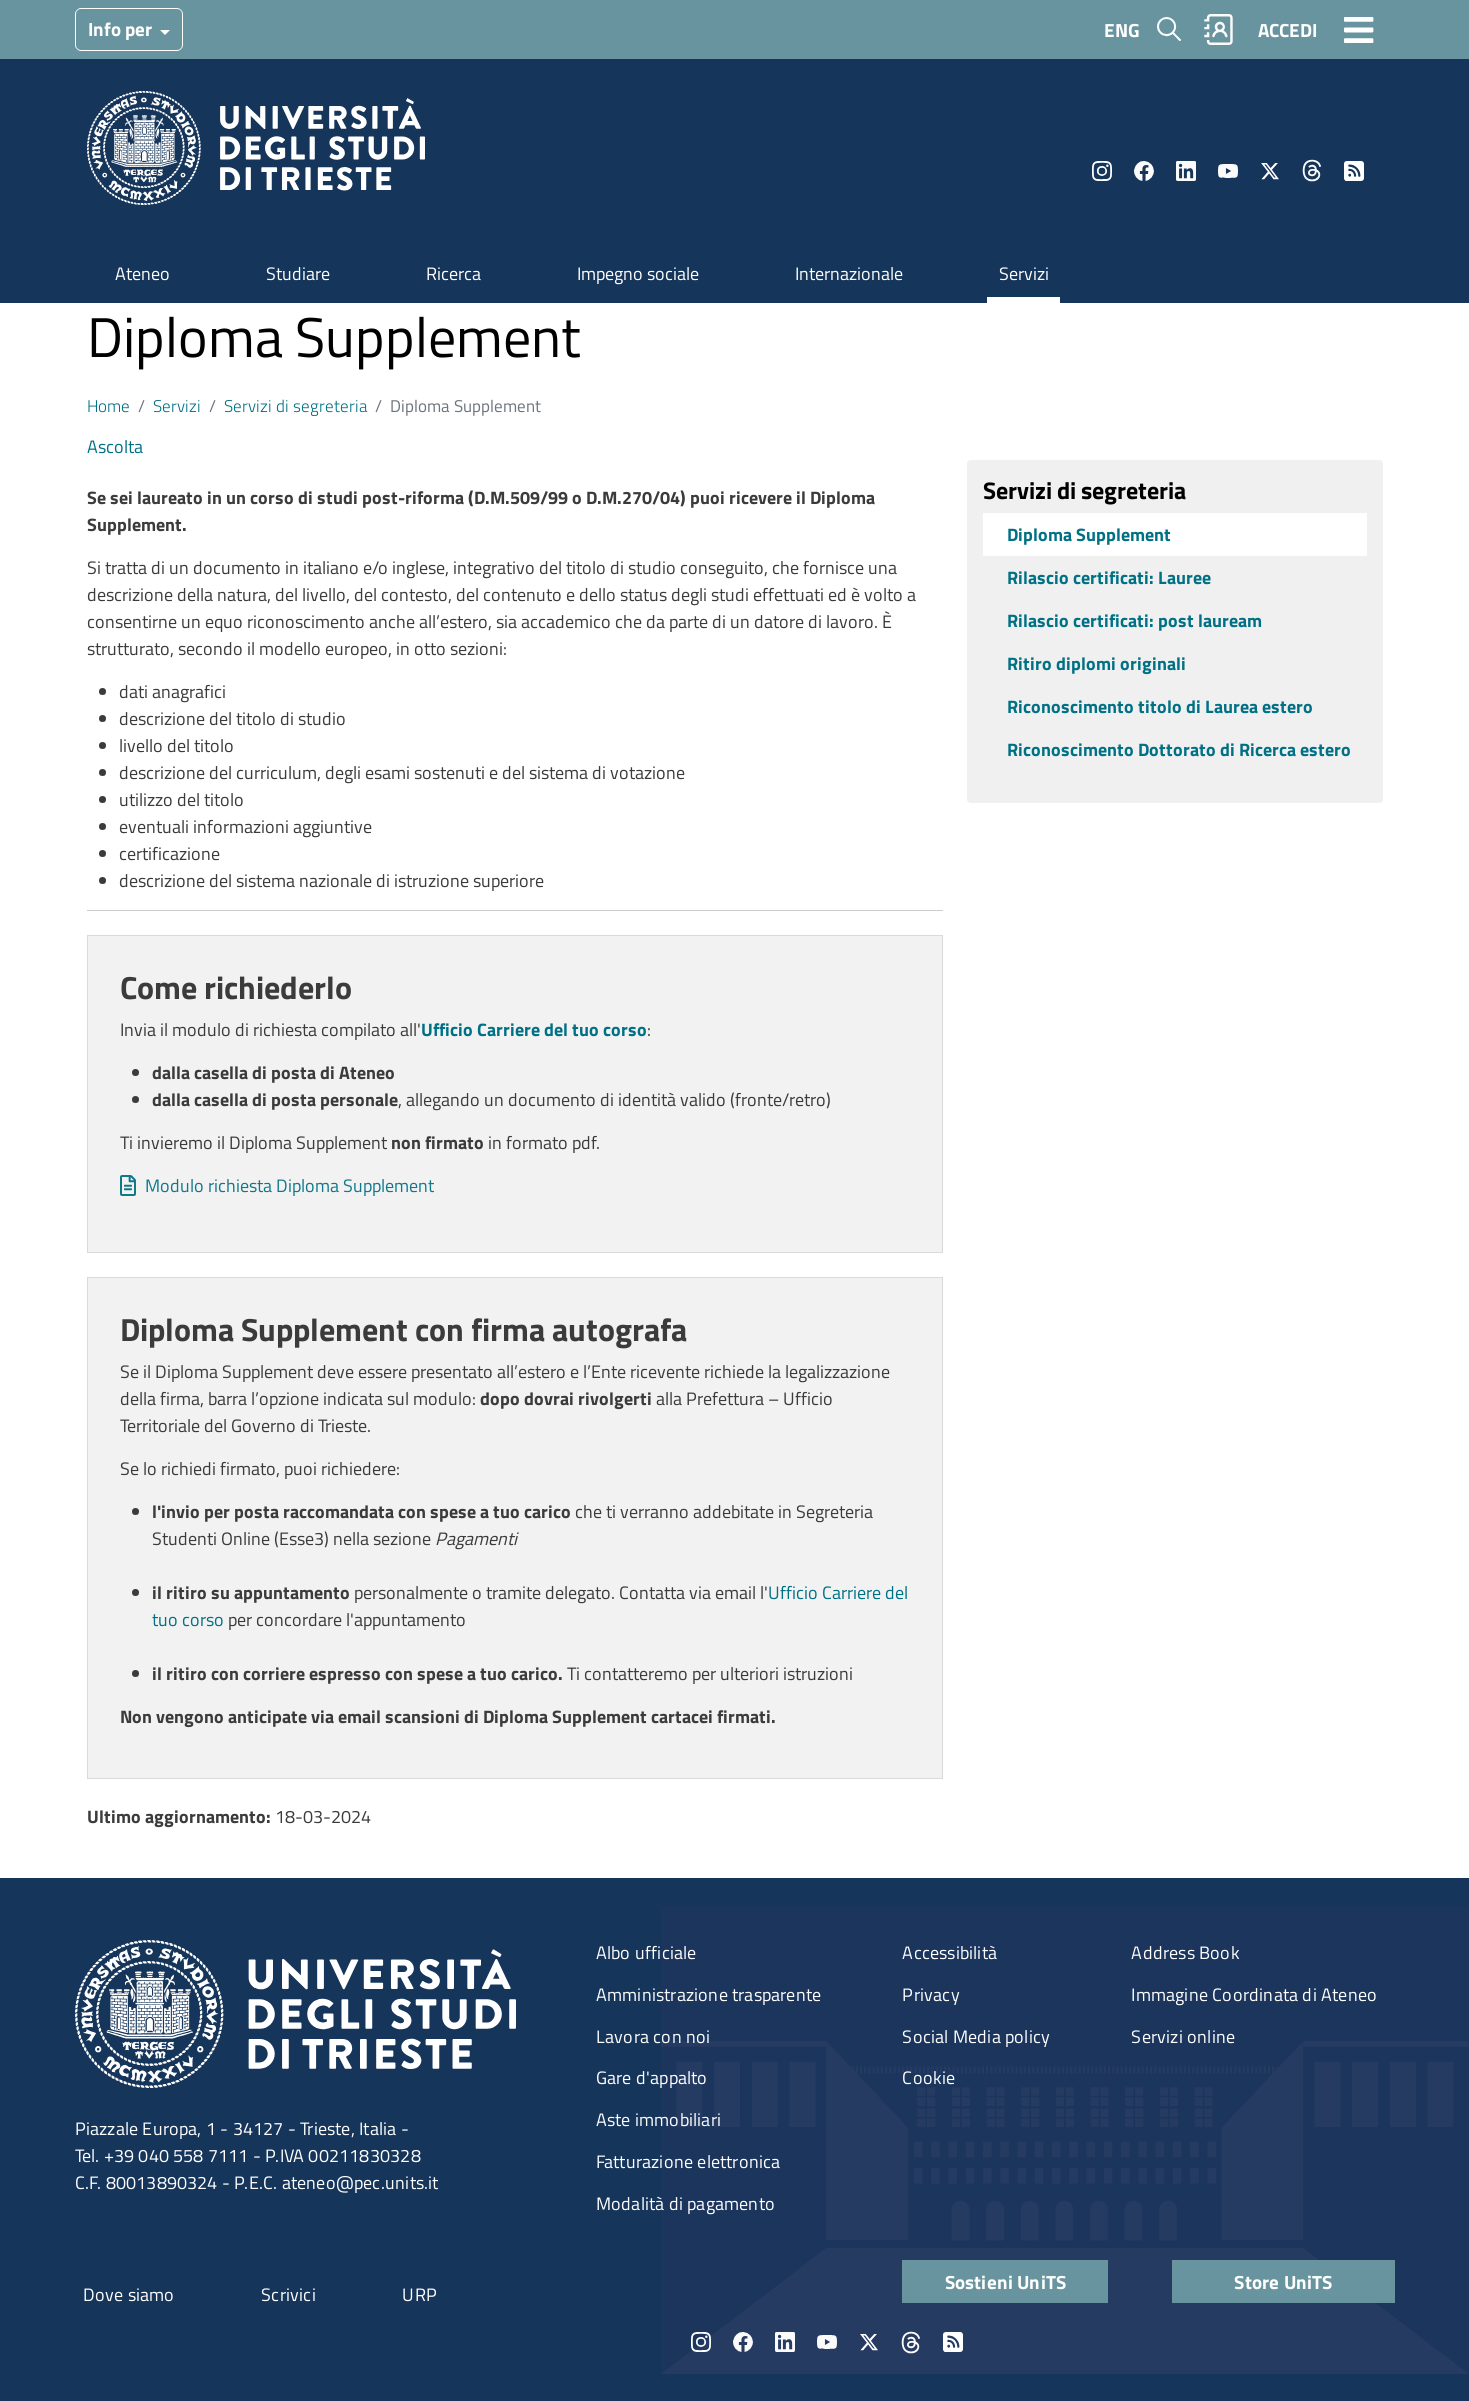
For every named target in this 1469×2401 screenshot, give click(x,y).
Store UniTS (1283, 2281)
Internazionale (849, 273)
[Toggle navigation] (1359, 29)
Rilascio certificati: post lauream (1134, 620)
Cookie (928, 2077)
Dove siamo (129, 2294)
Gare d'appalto (652, 2077)
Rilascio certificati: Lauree (1109, 577)
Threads (1312, 171)
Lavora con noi (653, 2036)
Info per (122, 28)
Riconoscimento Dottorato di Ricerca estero (1179, 749)
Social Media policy (976, 2036)
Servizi (1024, 273)
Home (108, 405)
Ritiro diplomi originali (1096, 663)
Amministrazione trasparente (708, 1994)
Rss (1354, 171)
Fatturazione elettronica (688, 2161)
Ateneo (142, 273)
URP (419, 2294)
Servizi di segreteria (295, 405)
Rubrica (1218, 29)
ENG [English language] (1122, 29)
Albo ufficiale (646, 1952)
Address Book (1185, 1952)
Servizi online (1183, 2036)
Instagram (1102, 171)
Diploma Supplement (1089, 534)
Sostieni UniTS (1006, 2281)
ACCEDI (1287, 29)
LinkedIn (1186, 171)
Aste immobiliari (658, 2119)
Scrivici (288, 2294)
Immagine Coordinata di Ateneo (1254, 1994)
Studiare (298, 273)
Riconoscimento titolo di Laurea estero (1160, 706)
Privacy (930, 1994)
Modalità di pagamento (685, 2203)
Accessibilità (949, 1952)
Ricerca (453, 273)
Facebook (1144, 171)
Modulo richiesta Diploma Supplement (289, 1185)
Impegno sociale (638, 273)
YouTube (1228, 171)
